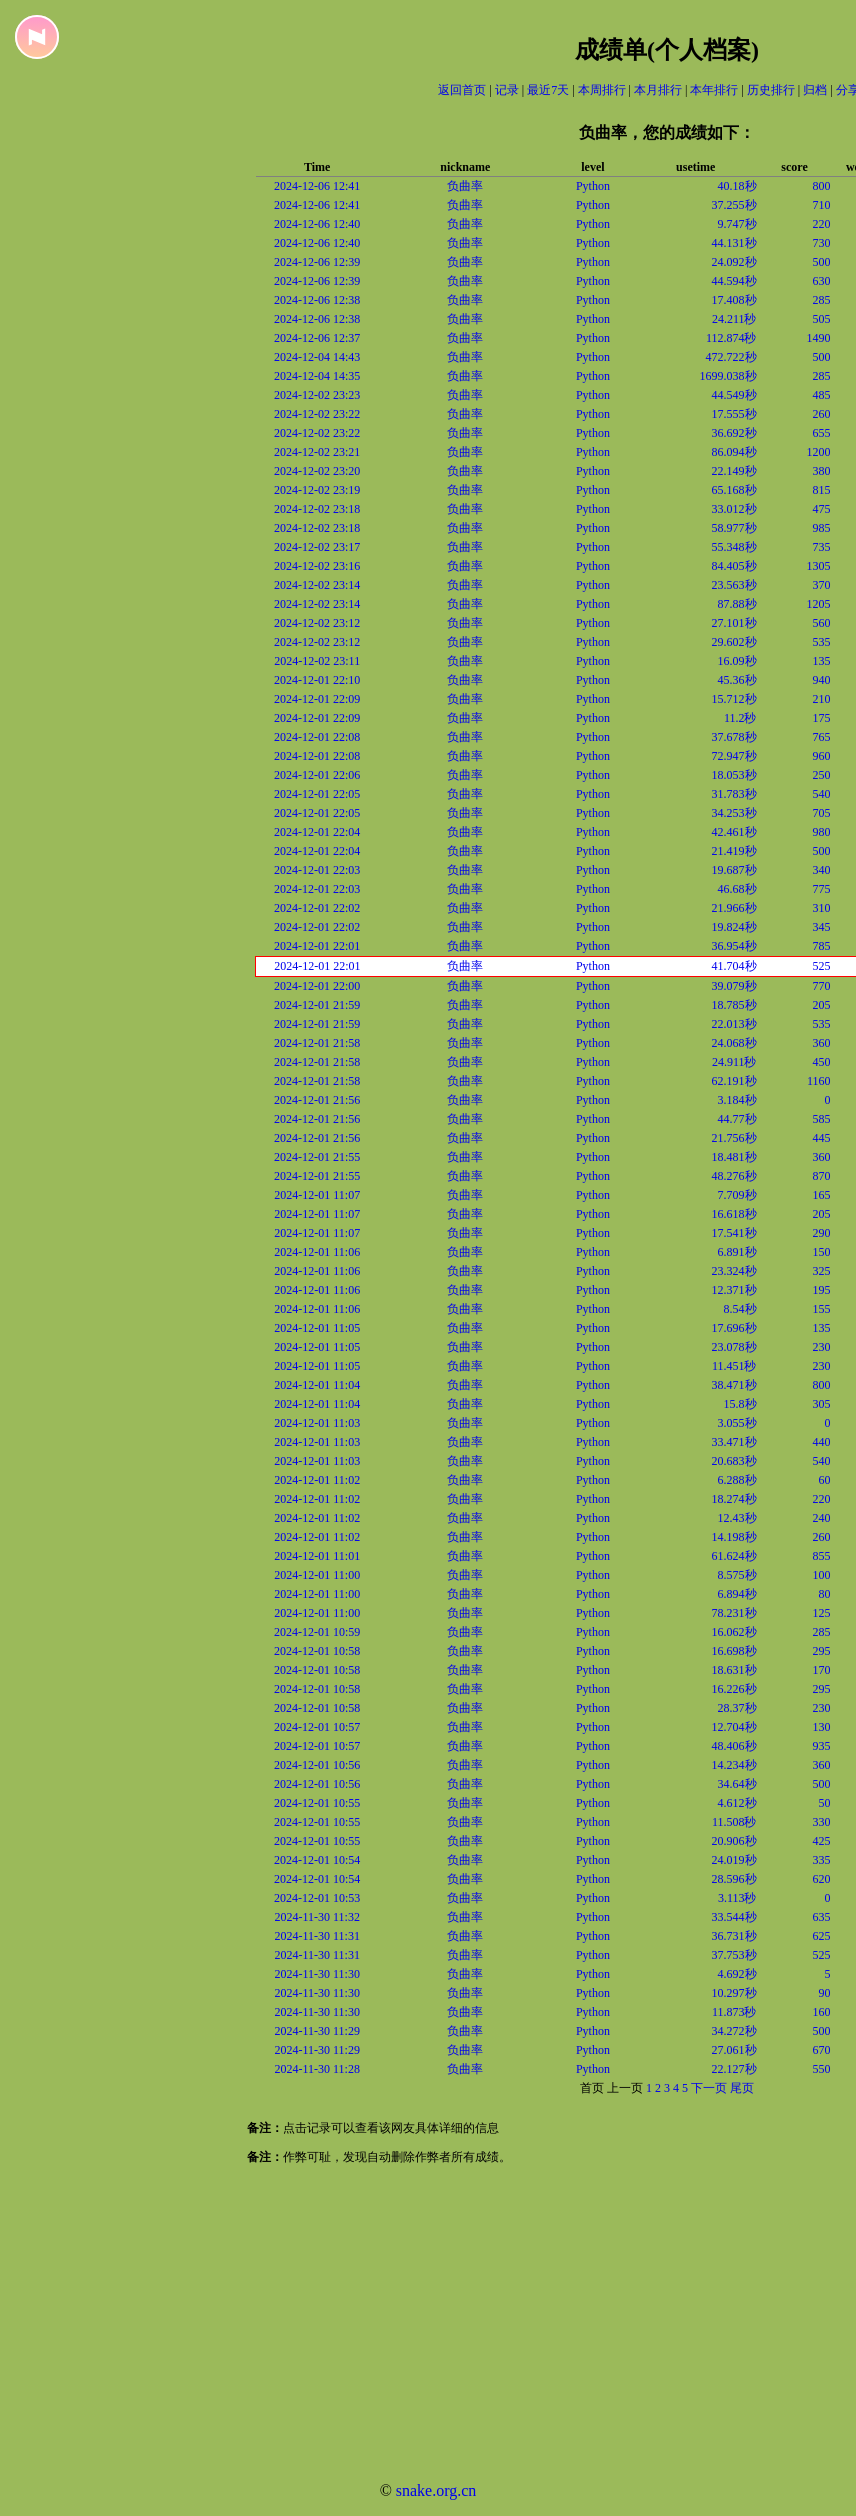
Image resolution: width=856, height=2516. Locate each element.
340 (822, 870)
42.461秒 (734, 832)
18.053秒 (734, 775)
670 (822, 2050)
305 (822, 1404)
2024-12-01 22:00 (317, 986)
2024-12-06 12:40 (317, 224)
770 (822, 986)
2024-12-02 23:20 (317, 471)
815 (822, 490)
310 (822, 908)
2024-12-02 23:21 (317, 452)
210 (822, 699)
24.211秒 (734, 319)
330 (822, 1822)
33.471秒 (734, 1442)
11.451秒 (734, 1366)
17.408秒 (734, 300)
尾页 (742, 2088)
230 (822, 1347)
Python (593, 186)
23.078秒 (734, 1347)
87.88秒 (737, 604)
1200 (819, 452)
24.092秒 (734, 262)
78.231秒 (734, 1613)
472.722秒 (731, 357)
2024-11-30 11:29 (317, 2031)
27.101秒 (734, 623)
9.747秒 (737, 224)
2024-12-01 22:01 (317, 946)
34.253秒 (734, 813)
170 (822, 1670)
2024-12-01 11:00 (317, 1575)
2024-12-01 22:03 (317, 870)
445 (822, 1138)
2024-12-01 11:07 (317, 1195)
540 (822, 794)
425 (822, 1841)
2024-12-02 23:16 (317, 566)
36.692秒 (734, 433)
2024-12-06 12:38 (317, 300)
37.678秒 (734, 737)
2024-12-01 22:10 (317, 680)
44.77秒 (737, 1119)
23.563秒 (734, 585)
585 (822, 1119)
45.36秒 (737, 680)
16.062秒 (734, 1632)
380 (822, 471)
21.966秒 (734, 908)
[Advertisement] (390, 2326)
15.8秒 (740, 1404)
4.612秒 (737, 1803)
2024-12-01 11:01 (317, 1556)
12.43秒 (737, 1518)
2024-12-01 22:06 (317, 775)
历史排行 (771, 90)
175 (822, 718)
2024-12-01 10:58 (317, 1651)
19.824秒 (734, 927)
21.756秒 (734, 1138)
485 (822, 395)
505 (822, 319)
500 (822, 262)
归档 (815, 90)
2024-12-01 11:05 (317, 1328)
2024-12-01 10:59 (317, 1632)
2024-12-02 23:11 (317, 661)
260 (822, 414)
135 (822, 661)
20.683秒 (734, 1461)
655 (822, 433)
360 (822, 1043)
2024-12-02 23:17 (317, 547)
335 (822, 1860)
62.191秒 (734, 1081)
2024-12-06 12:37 (317, 338)
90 (825, 1993)
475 (822, 509)
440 (822, 1442)
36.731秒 (734, 1936)
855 (822, 1556)
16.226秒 (734, 1689)
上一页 (625, 2088)
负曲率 (465, 186)
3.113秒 (737, 1898)
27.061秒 (734, 2050)
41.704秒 (734, 966)
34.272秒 (734, 2031)
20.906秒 (734, 1841)
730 (822, 243)
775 (822, 889)
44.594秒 (734, 281)
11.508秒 (734, 1822)
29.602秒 (734, 642)
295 (822, 1651)
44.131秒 (734, 243)
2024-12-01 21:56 (317, 1100)
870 (822, 1176)
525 (822, 966)
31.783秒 (734, 794)
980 (822, 832)
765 (822, 737)
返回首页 (462, 90)
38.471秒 (734, 1385)
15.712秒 (734, 699)
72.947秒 (734, 756)
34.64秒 (737, 1784)
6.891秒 (737, 1252)
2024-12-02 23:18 (317, 509)
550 (822, 2069)
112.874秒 (731, 338)
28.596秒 (734, 1879)
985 (822, 528)
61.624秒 (734, 1556)
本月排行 (658, 90)
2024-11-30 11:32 (317, 1917)
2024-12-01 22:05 (317, 794)
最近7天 (548, 90)
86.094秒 (734, 452)
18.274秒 (734, 1499)
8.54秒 (740, 1309)
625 (822, 1936)
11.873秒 (734, 2012)
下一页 (709, 2088)
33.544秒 (734, 1917)
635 (822, 1917)
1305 (819, 566)
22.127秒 (734, 2069)
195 (822, 1290)
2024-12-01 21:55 (317, 1157)
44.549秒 (734, 395)
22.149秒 (734, 471)
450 (822, 1062)
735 (822, 547)
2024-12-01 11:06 (317, 1252)
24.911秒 (734, 1062)
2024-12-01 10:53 (317, 1898)
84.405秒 (734, 566)
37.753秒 (734, 1955)
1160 (819, 1081)
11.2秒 (740, 718)
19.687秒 (734, 870)
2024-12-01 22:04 (317, 832)
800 (822, 186)
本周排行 (602, 90)
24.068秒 (734, 1043)
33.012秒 (734, 509)
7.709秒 (737, 1195)
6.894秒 (737, 1594)
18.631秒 (734, 1670)
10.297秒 (734, 1993)
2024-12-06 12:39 (317, 262)
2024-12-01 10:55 (317, 1803)
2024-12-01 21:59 (317, 1005)
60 (825, 1480)
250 (822, 775)
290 (822, 1233)
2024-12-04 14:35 (317, 376)
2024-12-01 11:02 (317, 1480)
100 (822, 1575)
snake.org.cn (436, 2490)
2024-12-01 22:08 (317, 737)
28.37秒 (737, 1708)
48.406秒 (734, 1746)
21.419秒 (734, 851)
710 (822, 205)
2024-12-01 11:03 (317, 1423)
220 (822, 224)
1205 (819, 604)
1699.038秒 (728, 376)
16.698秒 (734, 1651)
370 (822, 585)
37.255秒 (734, 205)
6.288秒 (737, 1480)
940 (822, 680)
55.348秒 (734, 547)
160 (822, 2012)
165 (822, 1195)
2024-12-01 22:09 (317, 699)
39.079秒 (734, 986)
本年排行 (714, 90)
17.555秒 (734, 414)
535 (822, 642)
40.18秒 (737, 186)
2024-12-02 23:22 (317, 414)
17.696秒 (734, 1328)
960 (822, 756)
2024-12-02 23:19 (317, 490)
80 (825, 1594)
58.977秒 (734, 528)
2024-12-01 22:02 (317, 908)
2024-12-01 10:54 (317, 1860)
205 (822, 1005)
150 (822, 1252)
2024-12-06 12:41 (317, 186)
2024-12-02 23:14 (317, 585)
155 (822, 1309)
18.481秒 (734, 1157)
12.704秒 (734, 1727)
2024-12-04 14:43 (317, 357)
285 (822, 300)
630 (822, 281)
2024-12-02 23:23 (317, 395)
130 (822, 1727)
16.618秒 (734, 1214)
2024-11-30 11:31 (317, 1936)
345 (822, 927)
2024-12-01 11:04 (317, 1385)
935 (822, 1746)
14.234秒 (734, 1765)
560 (822, 623)
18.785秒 (734, 1005)
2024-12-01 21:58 (317, 1043)
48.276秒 (734, 1176)
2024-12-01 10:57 (317, 1727)
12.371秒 (734, 1290)
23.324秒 (734, 1271)
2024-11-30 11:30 (317, 1974)
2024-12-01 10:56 (317, 1765)
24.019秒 (734, 1860)
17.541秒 (734, 1233)
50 (825, 1803)
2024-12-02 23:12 (317, 623)
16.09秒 (737, 661)
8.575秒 (737, 1575)
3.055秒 (737, 1423)
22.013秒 (734, 1024)
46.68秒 (737, 889)
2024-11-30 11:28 (317, 2069)
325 (822, 1271)
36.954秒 (734, 946)
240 (822, 1518)
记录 (507, 90)
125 (822, 1613)
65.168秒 (734, 490)
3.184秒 (737, 1100)
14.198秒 (734, 1537)
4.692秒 (737, 1974)
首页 (592, 2088)
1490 (819, 338)
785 (822, 946)
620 (822, 1879)
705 (822, 813)
